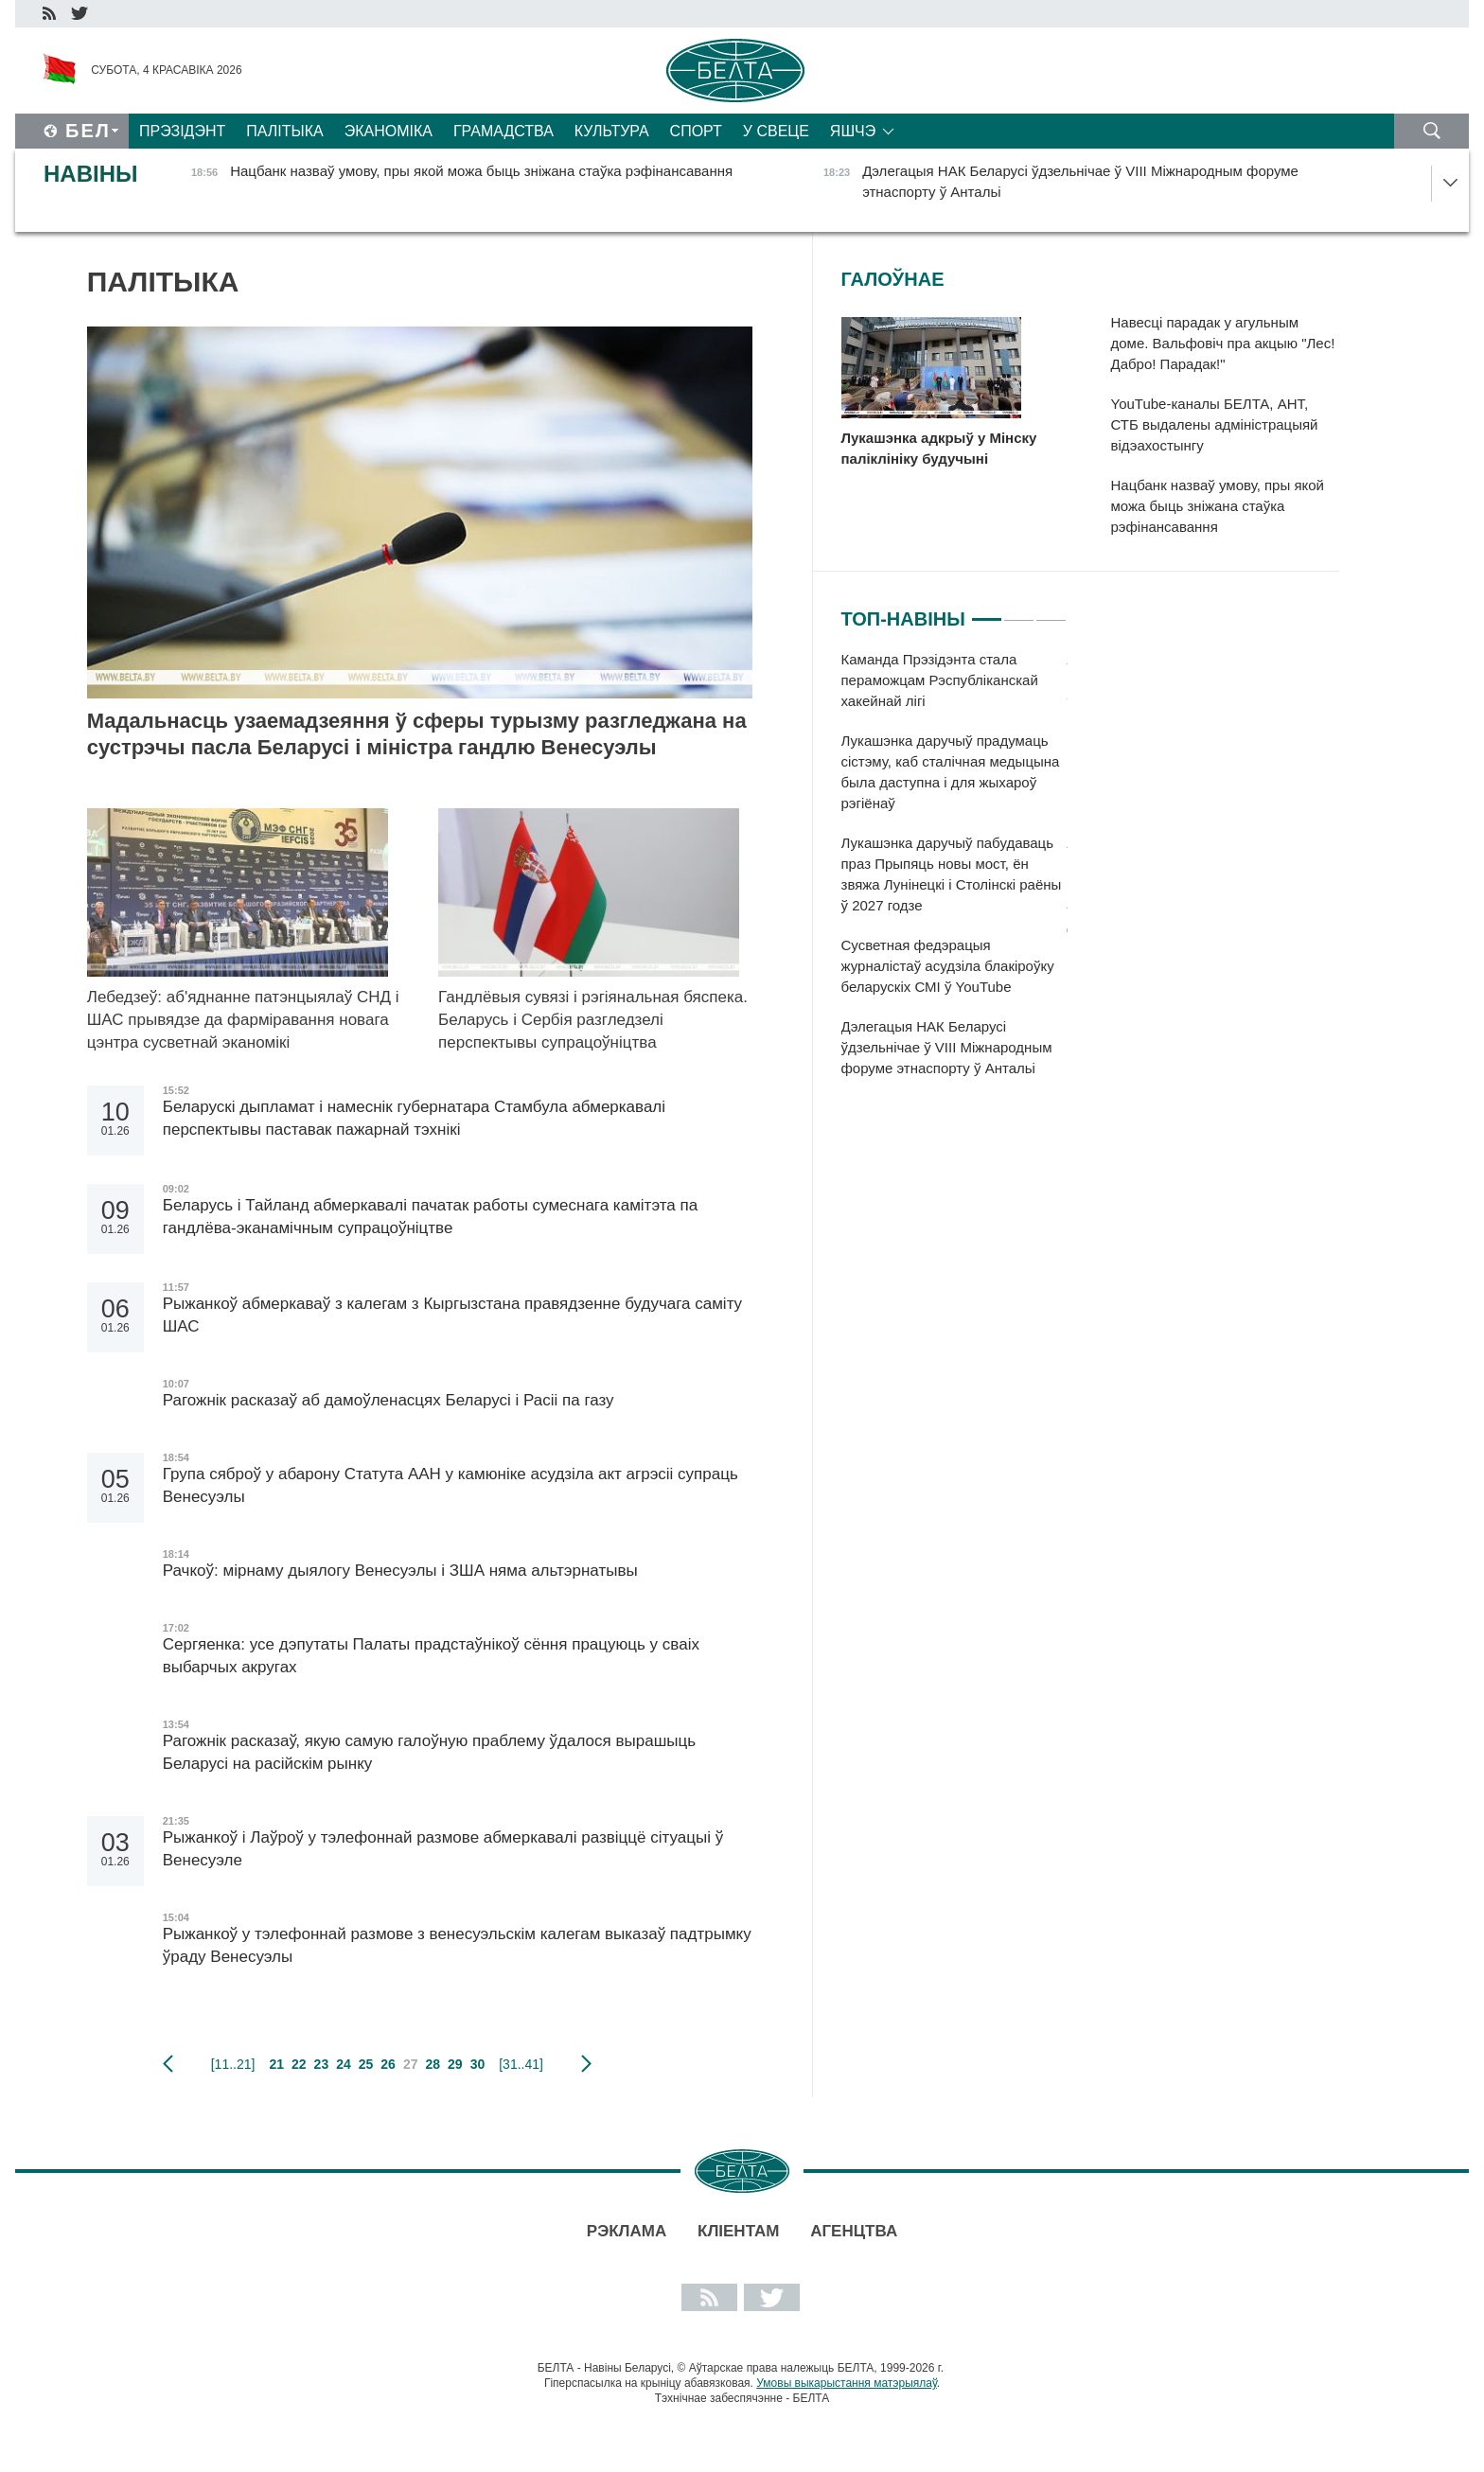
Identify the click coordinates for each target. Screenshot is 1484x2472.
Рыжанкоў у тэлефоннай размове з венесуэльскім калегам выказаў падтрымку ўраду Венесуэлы (457, 1945)
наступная (586, 2064)
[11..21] (233, 2064)
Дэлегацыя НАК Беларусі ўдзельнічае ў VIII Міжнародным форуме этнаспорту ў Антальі (946, 1047)
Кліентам (738, 2231)
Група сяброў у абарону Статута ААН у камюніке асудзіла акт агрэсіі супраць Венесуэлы (450, 1485)
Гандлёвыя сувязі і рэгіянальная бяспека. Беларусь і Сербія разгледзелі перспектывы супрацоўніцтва (593, 1019)
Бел (88, 130)
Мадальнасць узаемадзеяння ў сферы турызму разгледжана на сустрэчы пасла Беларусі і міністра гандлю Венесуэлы (417, 734)
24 (343, 2064)
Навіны (91, 173)
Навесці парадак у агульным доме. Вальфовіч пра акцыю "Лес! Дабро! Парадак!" (1223, 343)
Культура (611, 131)
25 (366, 2064)
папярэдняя (168, 2064)
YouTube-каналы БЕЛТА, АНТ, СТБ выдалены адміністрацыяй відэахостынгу (1214, 424)
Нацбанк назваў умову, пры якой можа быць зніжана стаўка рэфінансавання (1217, 506)
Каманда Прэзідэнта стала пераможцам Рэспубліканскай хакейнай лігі (939, 680)
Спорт (696, 131)
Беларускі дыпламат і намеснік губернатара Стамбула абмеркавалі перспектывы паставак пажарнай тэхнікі (414, 1118)
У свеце (776, 131)
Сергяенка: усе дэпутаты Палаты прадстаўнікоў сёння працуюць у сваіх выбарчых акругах (431, 1655)
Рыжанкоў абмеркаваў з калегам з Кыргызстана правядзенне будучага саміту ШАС (452, 1315)
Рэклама (626, 2231)
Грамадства (503, 131)
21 (276, 2064)
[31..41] (521, 2064)
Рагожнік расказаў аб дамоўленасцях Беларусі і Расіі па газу (388, 1400)
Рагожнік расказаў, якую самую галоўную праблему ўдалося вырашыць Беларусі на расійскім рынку (429, 1752)
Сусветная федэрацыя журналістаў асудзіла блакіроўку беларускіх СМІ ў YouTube (947, 966)
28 (432, 2064)
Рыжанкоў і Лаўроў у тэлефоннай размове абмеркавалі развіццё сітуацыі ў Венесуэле (443, 1848)
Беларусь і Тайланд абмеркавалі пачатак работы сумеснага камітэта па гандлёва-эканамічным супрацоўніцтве (430, 1216)
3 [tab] (1051, 611)
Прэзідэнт (182, 131)
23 (321, 2064)
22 (299, 2064)
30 (478, 2064)
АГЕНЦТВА (853, 2231)
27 (410, 2064)
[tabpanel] (954, 873)
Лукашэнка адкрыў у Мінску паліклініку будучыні (939, 448)
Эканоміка (388, 131)
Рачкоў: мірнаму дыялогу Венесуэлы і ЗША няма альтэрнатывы (400, 1571)
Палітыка (284, 131)
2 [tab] (1019, 611)
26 (388, 2064)
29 (455, 2064)
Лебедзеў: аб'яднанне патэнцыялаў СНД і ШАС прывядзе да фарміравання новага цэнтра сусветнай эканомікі (243, 1019)
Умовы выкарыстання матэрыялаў (846, 2383)
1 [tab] (986, 611)
